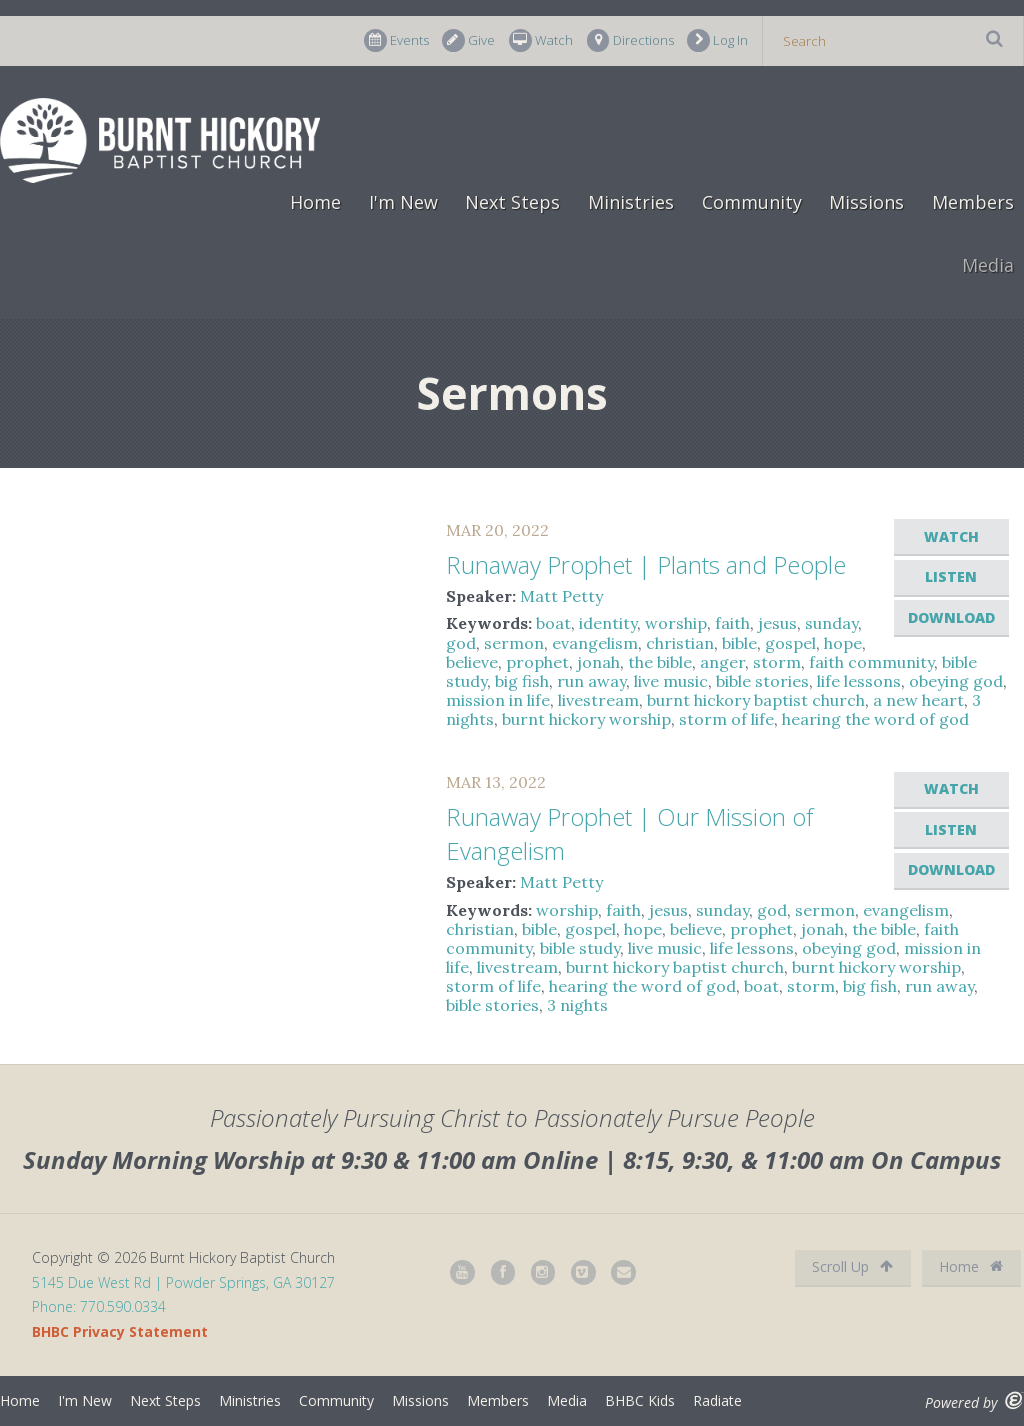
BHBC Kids (640, 1400)
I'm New (403, 202)
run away (591, 681)
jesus (777, 623)
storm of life (726, 719)
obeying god (956, 681)
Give (468, 40)
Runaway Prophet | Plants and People (646, 564)
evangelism (595, 643)
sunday (831, 623)
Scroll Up (852, 1266)
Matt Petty (561, 596)
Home (315, 202)
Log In (717, 40)
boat (553, 623)
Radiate (717, 1400)
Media (988, 265)
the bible (660, 662)
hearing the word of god (875, 719)
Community (752, 202)
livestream (598, 700)
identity (608, 623)
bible (739, 643)
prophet (537, 662)
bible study (580, 948)
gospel (790, 643)
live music (671, 681)
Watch (541, 40)
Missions (866, 202)
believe (472, 662)
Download (951, 617)
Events (396, 40)
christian (680, 643)
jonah (598, 662)
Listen (951, 576)
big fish (522, 681)
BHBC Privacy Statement (120, 1331)
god (461, 643)
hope (843, 643)
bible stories (762, 681)
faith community (871, 662)
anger (722, 662)
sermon (514, 643)
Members (973, 202)
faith (732, 623)
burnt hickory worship (586, 719)
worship (676, 623)
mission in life (498, 700)
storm (777, 662)
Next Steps (512, 202)
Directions (630, 40)
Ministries (631, 202)
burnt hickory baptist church (756, 700)
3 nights (577, 1005)
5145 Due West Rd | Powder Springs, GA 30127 (183, 1282)
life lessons (859, 681)
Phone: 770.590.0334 (99, 1306)
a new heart (918, 700)
